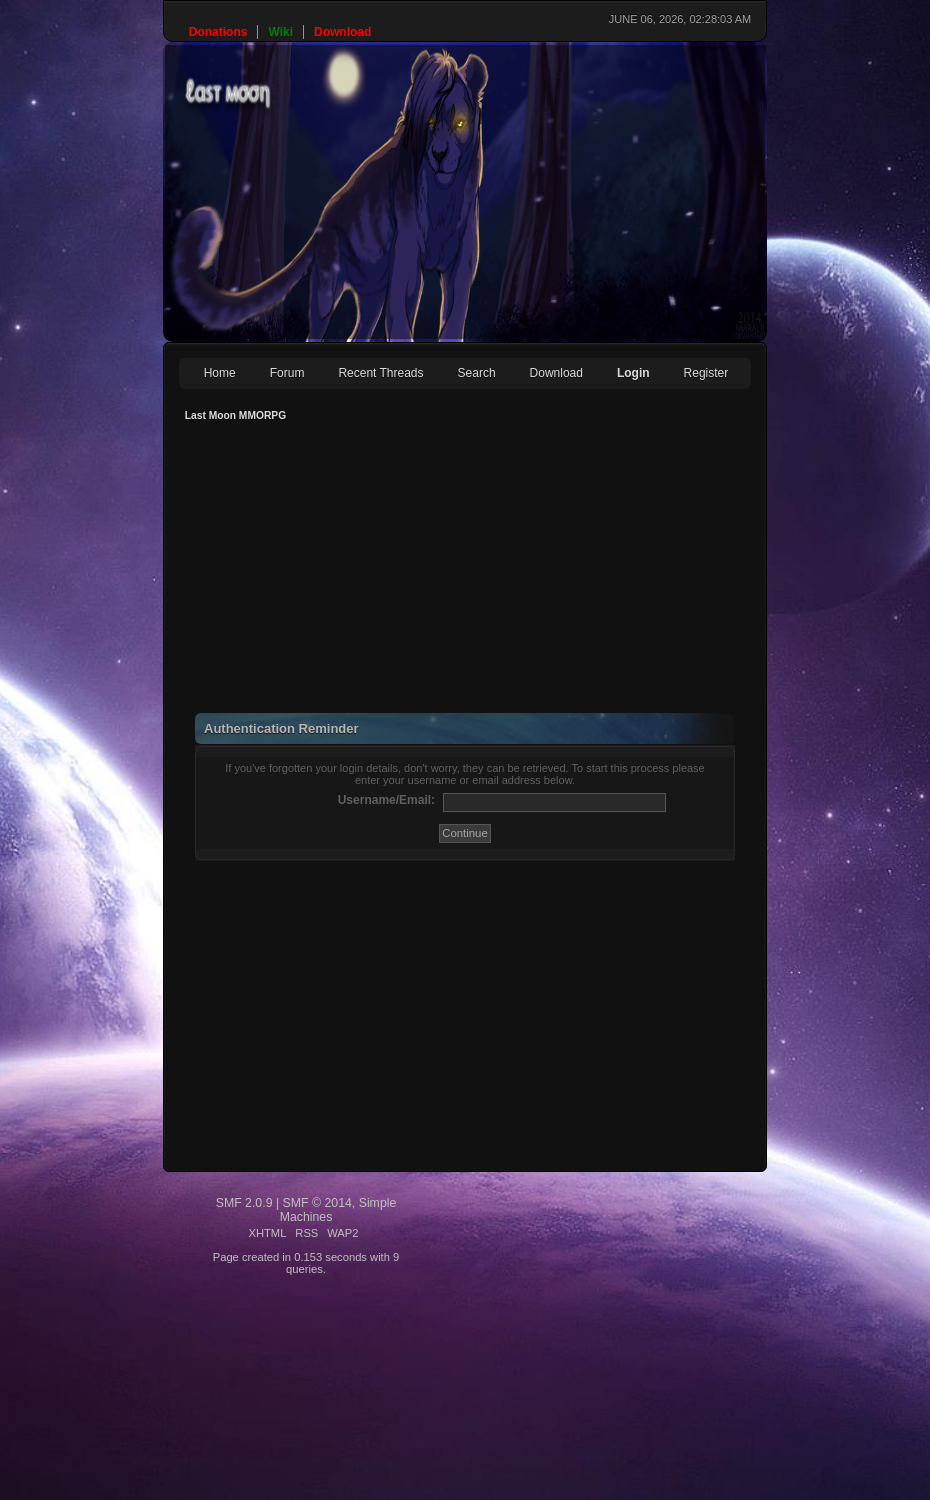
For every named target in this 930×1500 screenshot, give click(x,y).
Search (477, 373)
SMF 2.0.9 (244, 1203)
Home (220, 373)
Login (633, 373)
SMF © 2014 (317, 1203)
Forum (287, 373)
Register (706, 373)
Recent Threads (380, 373)
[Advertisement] (440, 573)
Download (556, 373)
